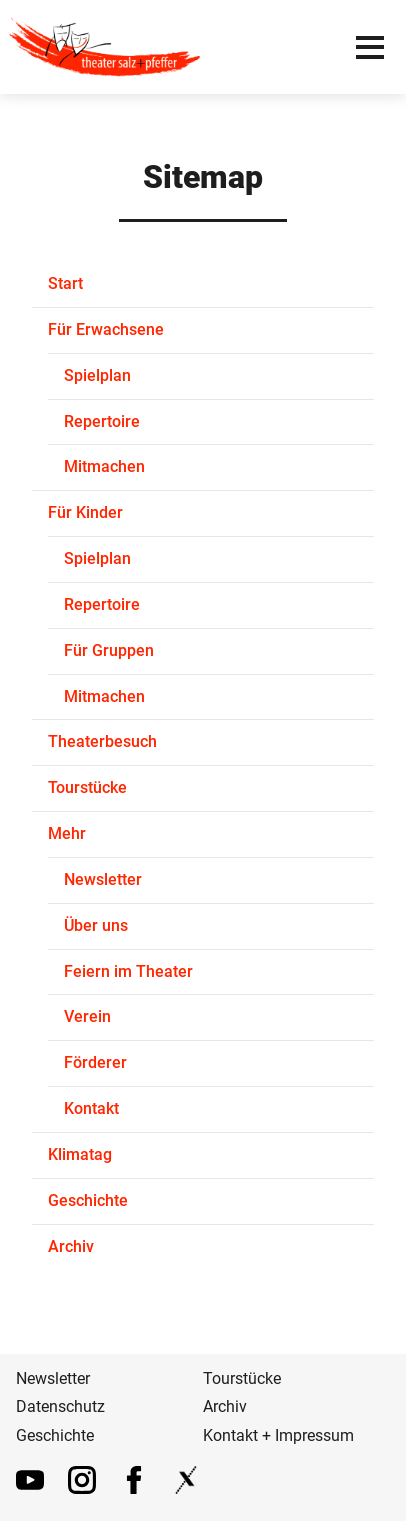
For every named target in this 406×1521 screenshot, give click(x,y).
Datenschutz (60, 1406)
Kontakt (91, 1108)
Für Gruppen (109, 650)
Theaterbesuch (102, 741)
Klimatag (80, 1154)
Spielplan (97, 375)
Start (65, 283)
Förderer (95, 1062)
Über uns (96, 925)
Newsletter (103, 879)
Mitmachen (104, 466)
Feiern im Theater (128, 971)
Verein (87, 1016)
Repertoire (102, 421)
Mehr (67, 833)
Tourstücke (87, 787)
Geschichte (88, 1200)
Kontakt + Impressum (278, 1435)
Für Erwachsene (106, 329)
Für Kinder (85, 512)
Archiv (71, 1246)
